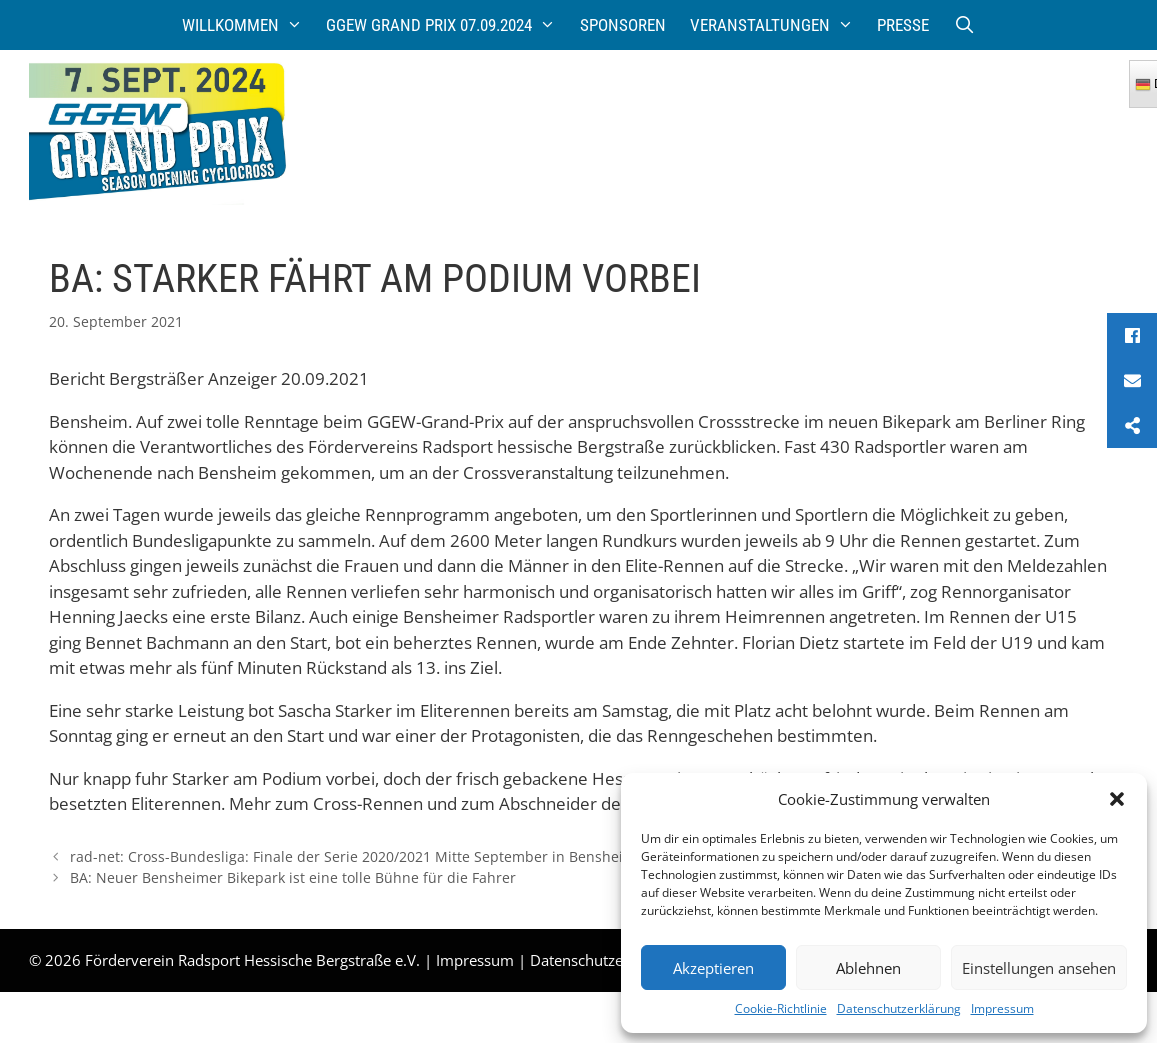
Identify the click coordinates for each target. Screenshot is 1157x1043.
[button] (1117, 799)
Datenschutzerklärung (899, 1008)
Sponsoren (623, 25)
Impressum (1002, 1008)
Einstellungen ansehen (1039, 968)
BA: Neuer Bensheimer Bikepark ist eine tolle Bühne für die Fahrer (293, 877)
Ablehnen (868, 968)
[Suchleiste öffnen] (964, 25)
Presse (903, 25)
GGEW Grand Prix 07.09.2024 (447, 25)
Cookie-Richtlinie (781, 1008)
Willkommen (248, 25)
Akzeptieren (713, 968)
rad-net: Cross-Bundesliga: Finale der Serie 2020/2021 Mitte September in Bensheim (353, 856)
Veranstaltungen (778, 25)
